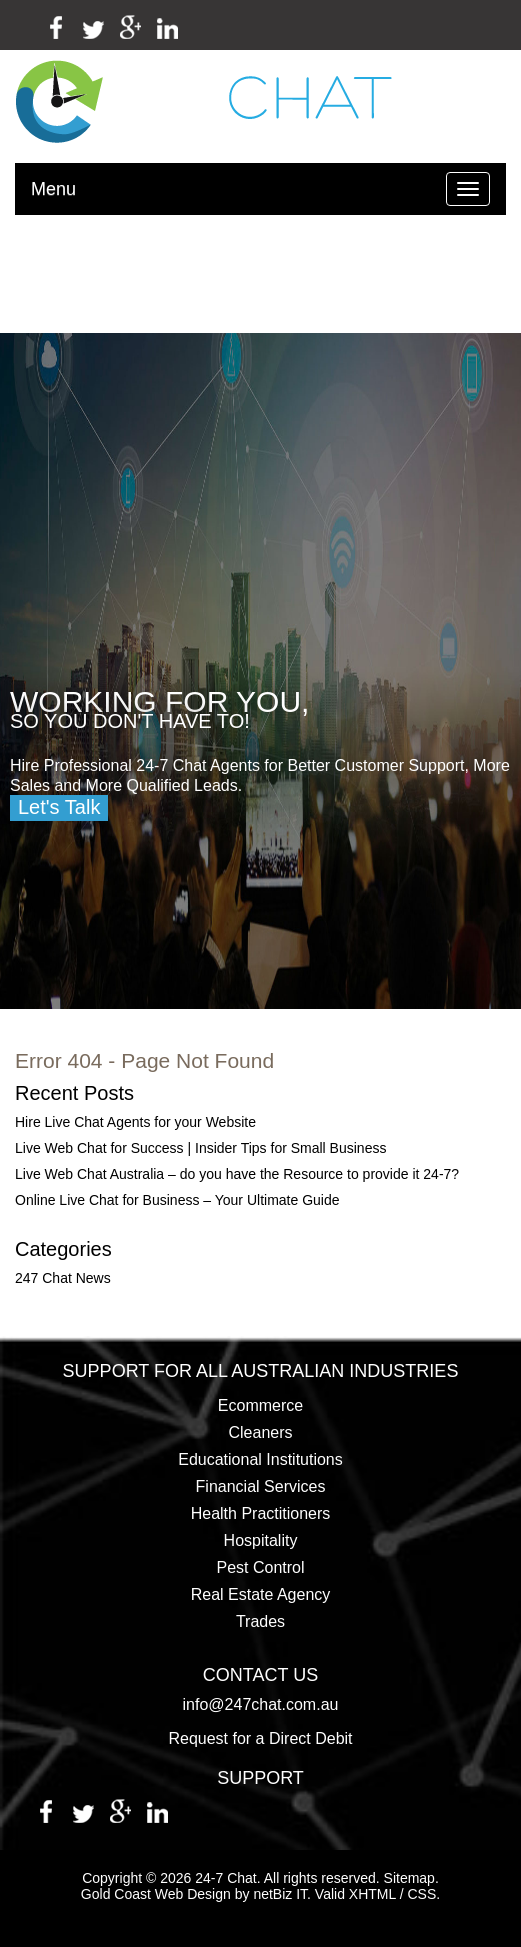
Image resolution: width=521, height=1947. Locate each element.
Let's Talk (59, 807)
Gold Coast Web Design (156, 1894)
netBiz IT (280, 1894)
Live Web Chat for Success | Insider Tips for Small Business (200, 1148)
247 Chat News (63, 1278)
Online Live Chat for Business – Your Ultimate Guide (177, 1200)
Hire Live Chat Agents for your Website (135, 1122)
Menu (53, 189)
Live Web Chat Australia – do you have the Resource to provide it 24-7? (237, 1174)
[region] (260, 671)
